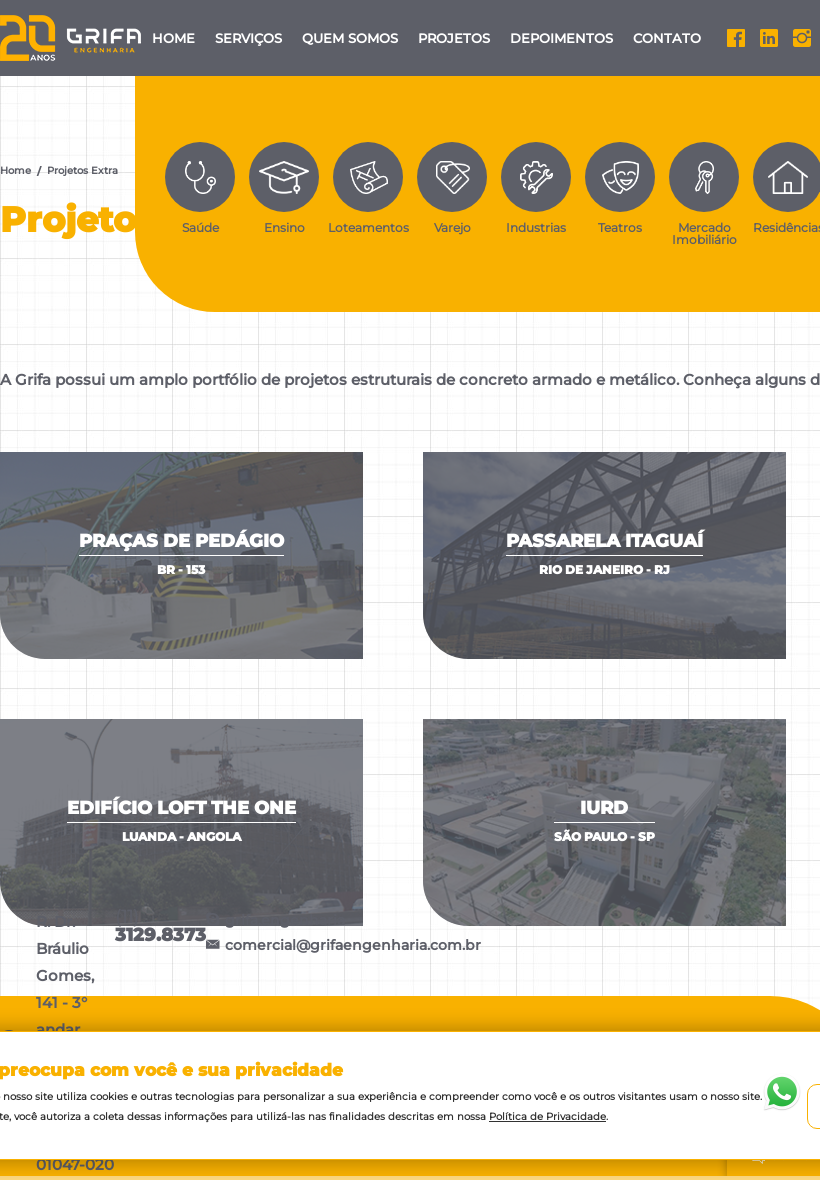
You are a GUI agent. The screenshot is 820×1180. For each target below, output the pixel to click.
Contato (667, 38)
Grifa (71, 38)
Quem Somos (350, 38)
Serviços (248, 38)
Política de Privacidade (547, 1116)
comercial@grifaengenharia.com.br (343, 945)
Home (173, 38)
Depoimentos (561, 38)
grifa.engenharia (275, 920)
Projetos (454, 38)
